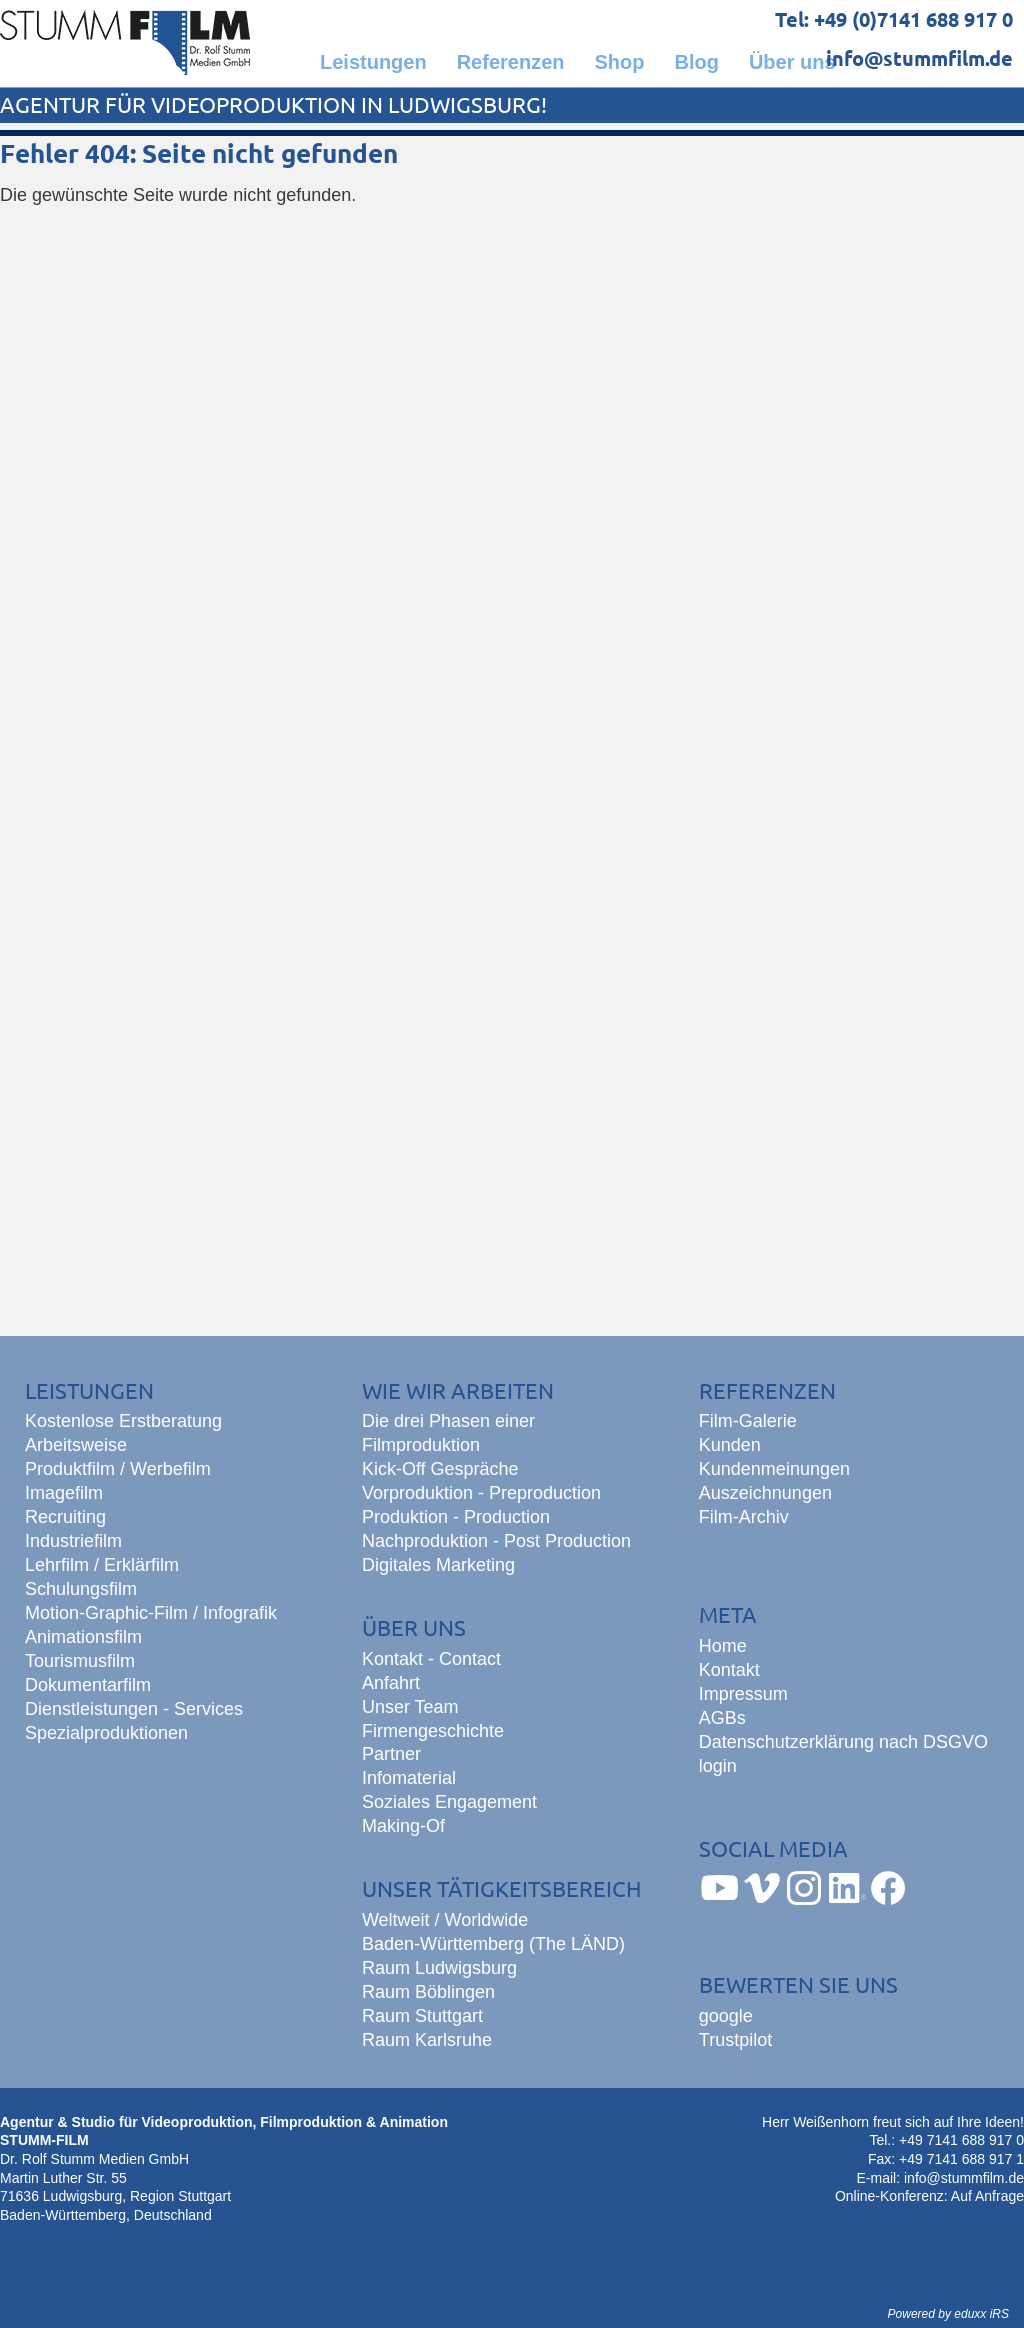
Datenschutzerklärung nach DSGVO (843, 1742)
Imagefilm (64, 1493)
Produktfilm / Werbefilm (118, 1469)
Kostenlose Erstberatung (123, 1421)
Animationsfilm (83, 1637)
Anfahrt (391, 1683)
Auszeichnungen (765, 1493)
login (718, 1766)
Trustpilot (735, 2040)
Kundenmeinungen (774, 1469)
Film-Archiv (744, 1517)
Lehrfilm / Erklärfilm (102, 1565)
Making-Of (403, 1826)
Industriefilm (73, 1541)
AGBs (722, 1718)
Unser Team (410, 1707)
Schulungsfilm (81, 1589)
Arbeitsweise (76, 1445)
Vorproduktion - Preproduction (481, 1493)
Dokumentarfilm (88, 1685)
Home (723, 1646)
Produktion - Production (456, 1517)
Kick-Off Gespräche (440, 1469)
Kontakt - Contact (431, 1659)
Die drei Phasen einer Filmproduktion (448, 1433)
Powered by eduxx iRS (948, 2314)
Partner (391, 1754)
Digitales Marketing (438, 1565)
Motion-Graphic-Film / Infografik (151, 1613)
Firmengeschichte (433, 1731)
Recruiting (65, 1517)
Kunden (730, 1445)
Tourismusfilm (80, 1661)
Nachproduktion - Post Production (496, 1541)
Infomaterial (409, 1778)
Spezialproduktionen (106, 1733)
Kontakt (729, 1670)
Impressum (743, 1694)
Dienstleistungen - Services (134, 1709)
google (726, 2016)
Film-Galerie (748, 1421)
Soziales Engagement (449, 1802)
